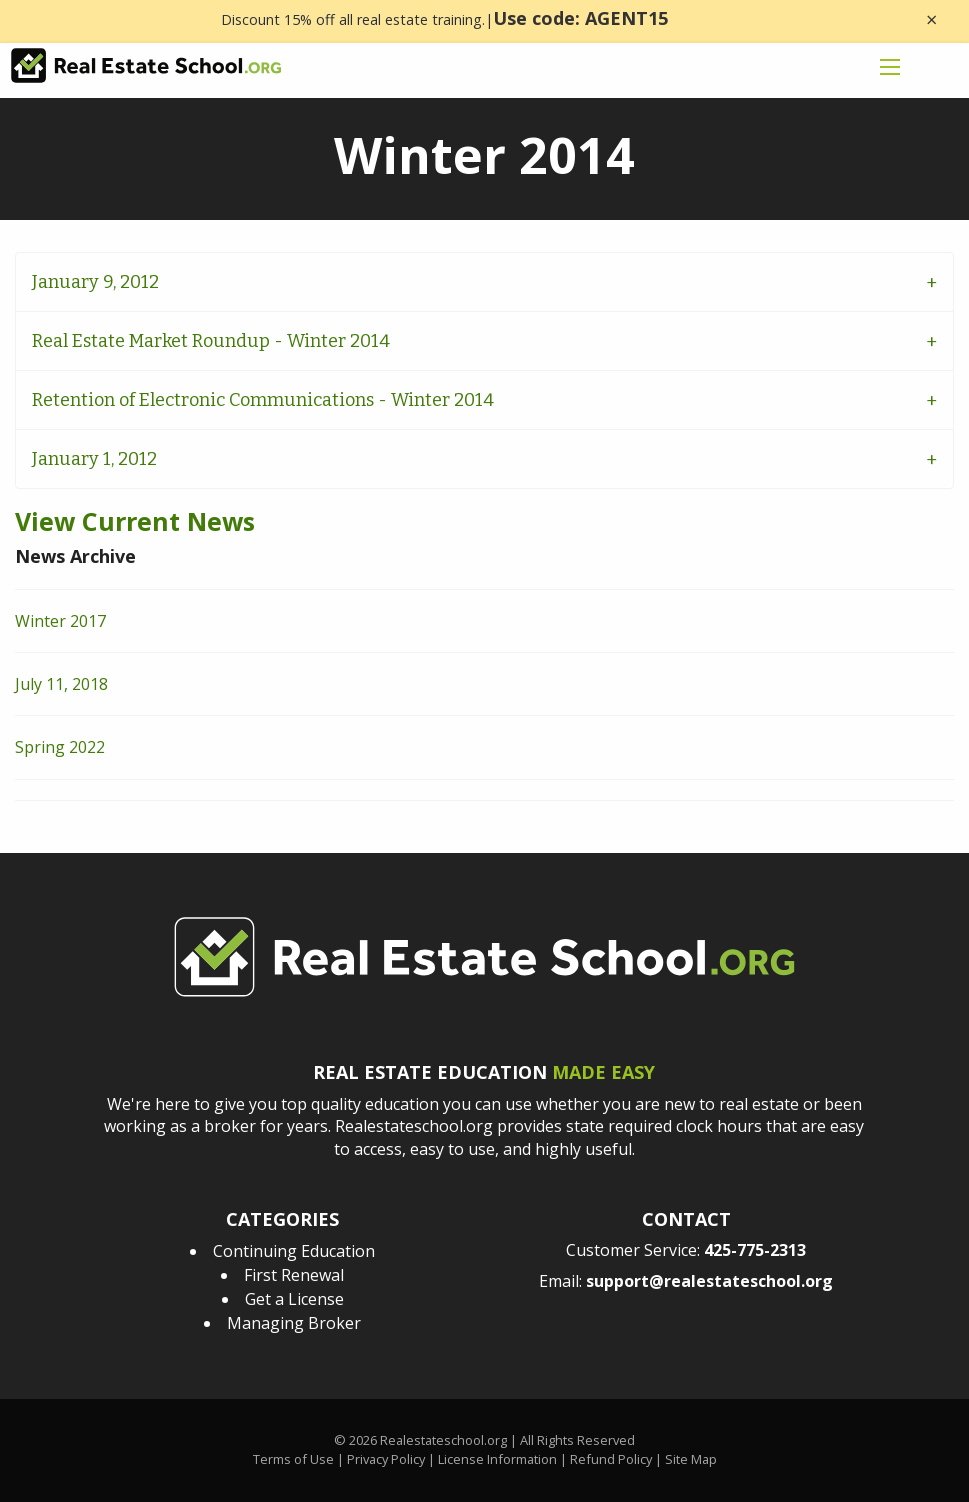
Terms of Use (293, 1459)
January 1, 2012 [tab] (94, 459)
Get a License (294, 1299)
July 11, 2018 (61, 684)
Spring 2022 (60, 747)
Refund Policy (611, 1459)
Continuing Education (294, 1251)
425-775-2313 (755, 1250)
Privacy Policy (386, 1459)
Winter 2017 (60, 621)
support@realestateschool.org (709, 1281)
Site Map (691, 1459)
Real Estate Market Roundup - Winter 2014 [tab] (211, 341)
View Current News (135, 521)
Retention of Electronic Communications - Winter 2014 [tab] (263, 400)
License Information (497, 1459)
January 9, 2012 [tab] (95, 282)
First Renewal (294, 1275)
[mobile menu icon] (890, 67)
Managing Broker (294, 1323)
